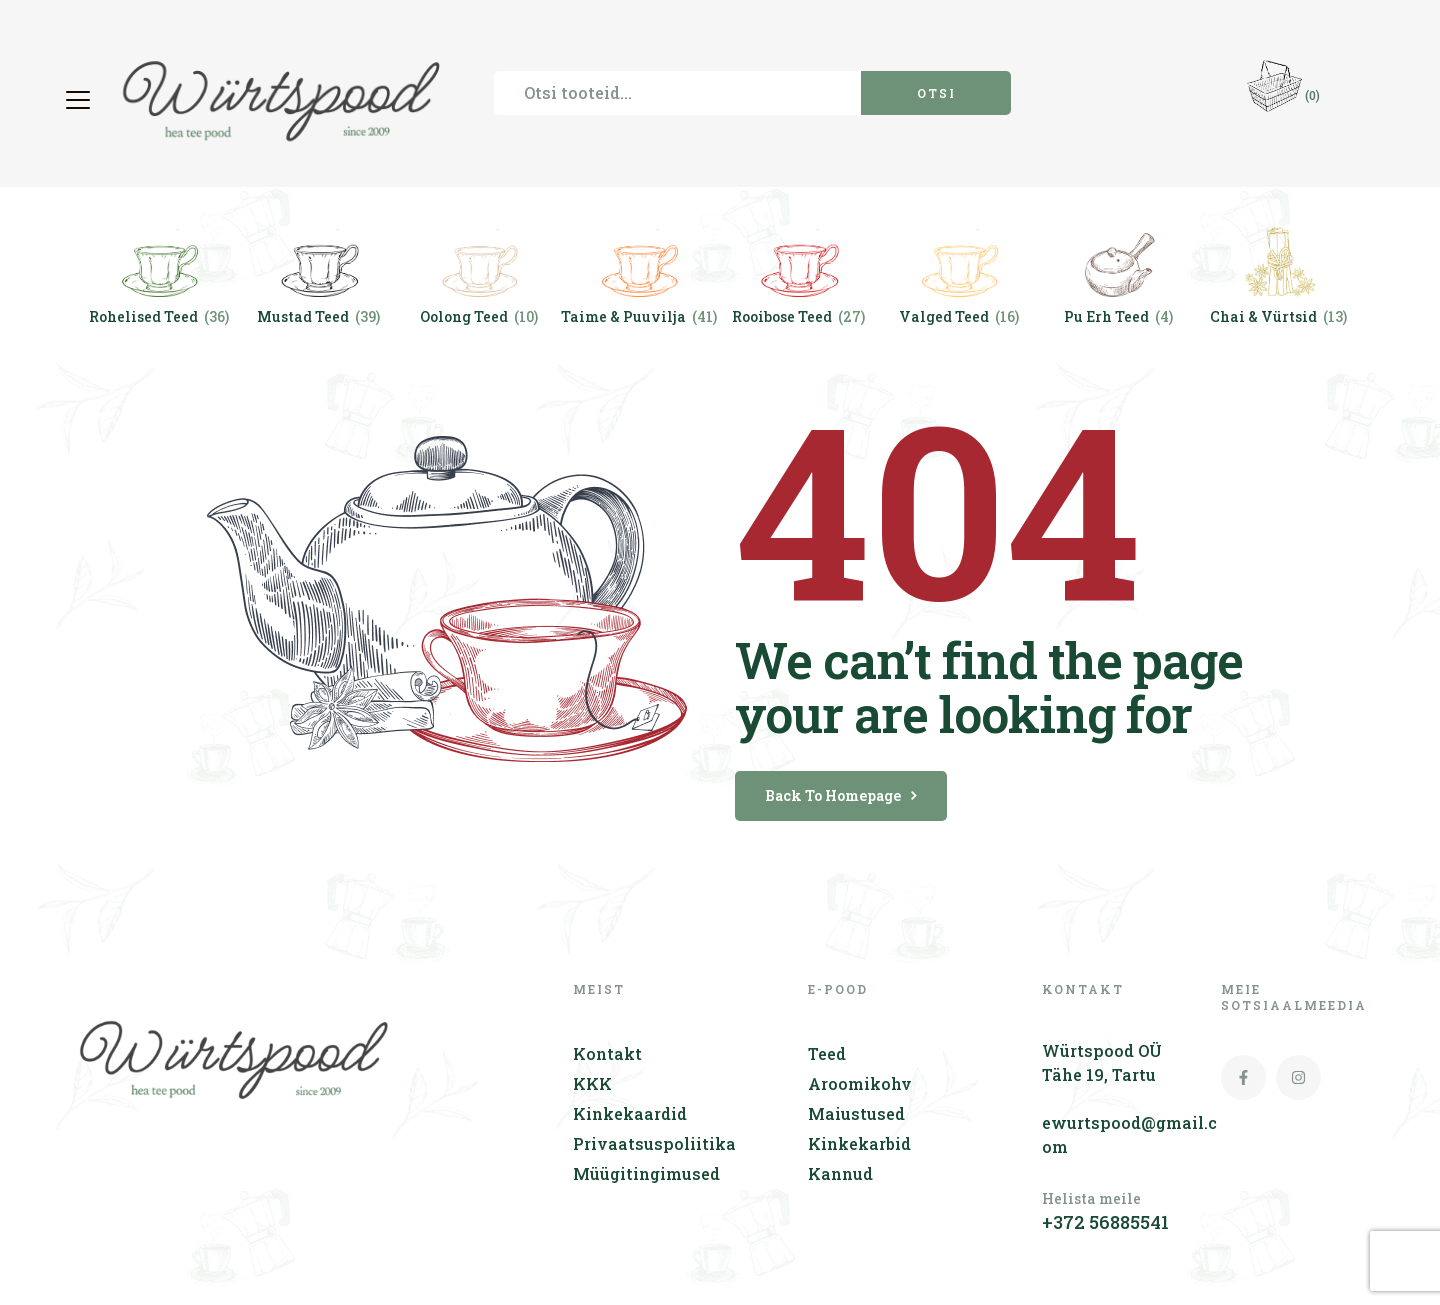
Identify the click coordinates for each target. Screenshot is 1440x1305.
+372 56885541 (1105, 1222)
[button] (80, 100)
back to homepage (841, 795)
